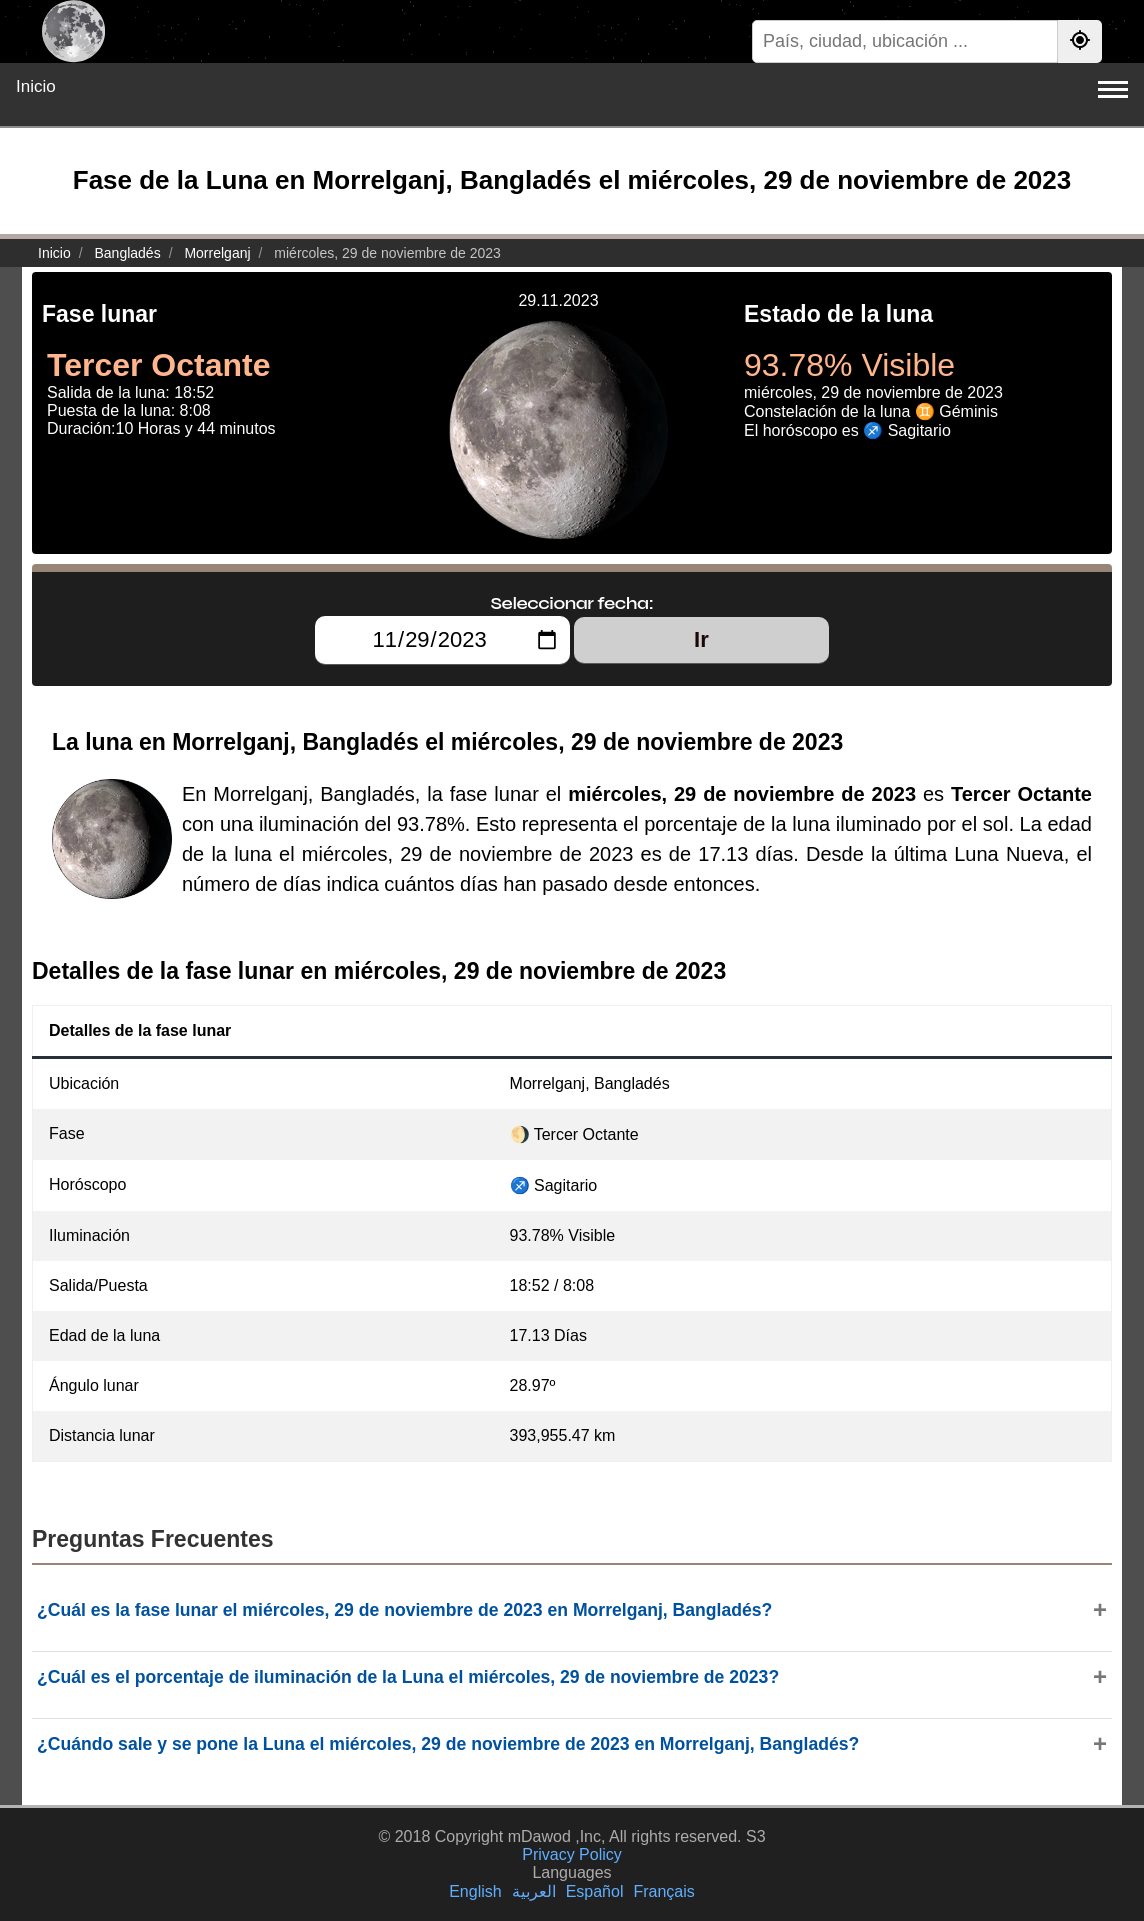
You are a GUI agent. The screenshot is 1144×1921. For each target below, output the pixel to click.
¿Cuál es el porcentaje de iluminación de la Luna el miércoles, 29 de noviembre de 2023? (408, 1677)
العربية (534, 1891)
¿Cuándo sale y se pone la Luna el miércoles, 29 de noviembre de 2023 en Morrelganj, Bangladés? (448, 1744)
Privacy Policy (572, 1854)
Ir (701, 639)
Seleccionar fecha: (572, 603)
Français (663, 1891)
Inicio (36, 86)
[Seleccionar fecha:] (442, 640)
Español (595, 1891)
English (475, 1891)
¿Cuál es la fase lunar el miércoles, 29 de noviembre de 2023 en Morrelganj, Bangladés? (404, 1610)
